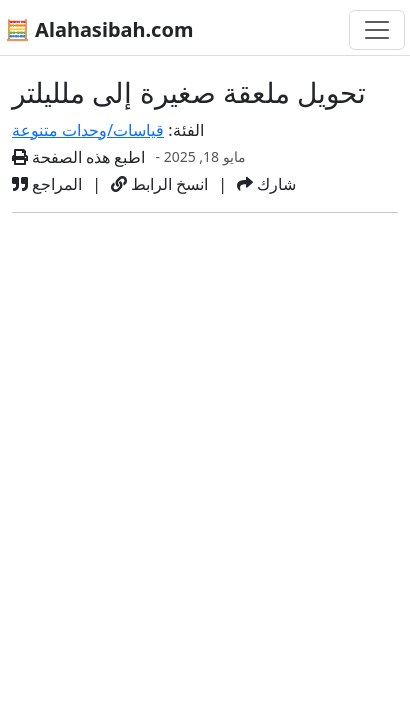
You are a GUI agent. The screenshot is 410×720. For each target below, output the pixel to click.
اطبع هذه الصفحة (79, 157)
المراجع (47, 184)
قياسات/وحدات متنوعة (88, 130)
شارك (266, 184)
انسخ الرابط (159, 184)
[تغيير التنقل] (377, 30)
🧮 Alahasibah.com (99, 29)
